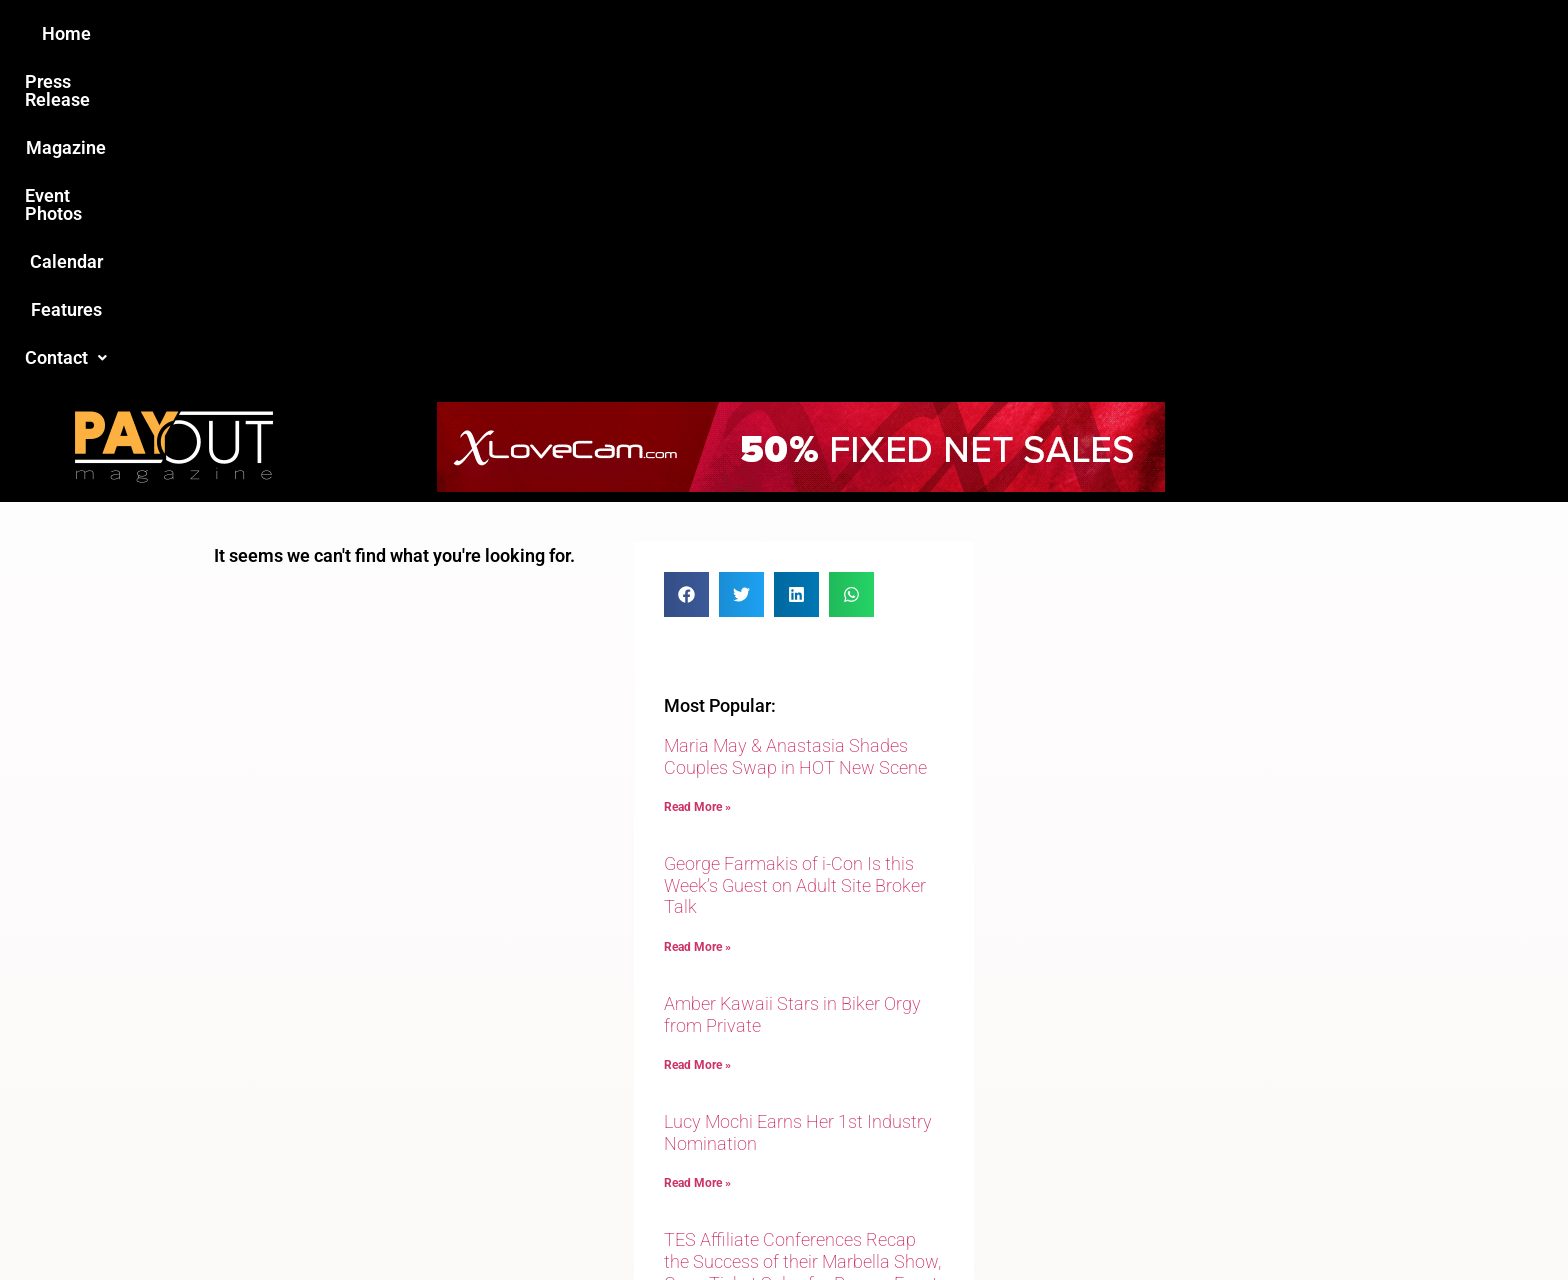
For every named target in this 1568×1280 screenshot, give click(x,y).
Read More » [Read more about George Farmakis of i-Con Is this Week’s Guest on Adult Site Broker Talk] (697, 623)
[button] (1121, 34)
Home (430, 33)
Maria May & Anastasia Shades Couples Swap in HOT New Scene (795, 432)
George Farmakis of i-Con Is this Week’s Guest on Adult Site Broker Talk (795, 561)
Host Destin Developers (1219, 1221)
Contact (1121, 33)
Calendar (912, 33)
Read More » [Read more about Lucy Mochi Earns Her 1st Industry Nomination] (697, 859)
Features (1014, 33)
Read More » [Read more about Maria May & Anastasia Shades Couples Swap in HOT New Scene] (697, 483)
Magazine (670, 33)
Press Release (542, 33)
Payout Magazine (551, 1221)
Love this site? (478, 1126)
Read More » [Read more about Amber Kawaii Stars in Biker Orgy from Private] (697, 741)
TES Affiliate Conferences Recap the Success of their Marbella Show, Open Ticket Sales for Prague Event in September (802, 948)
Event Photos (793, 33)
